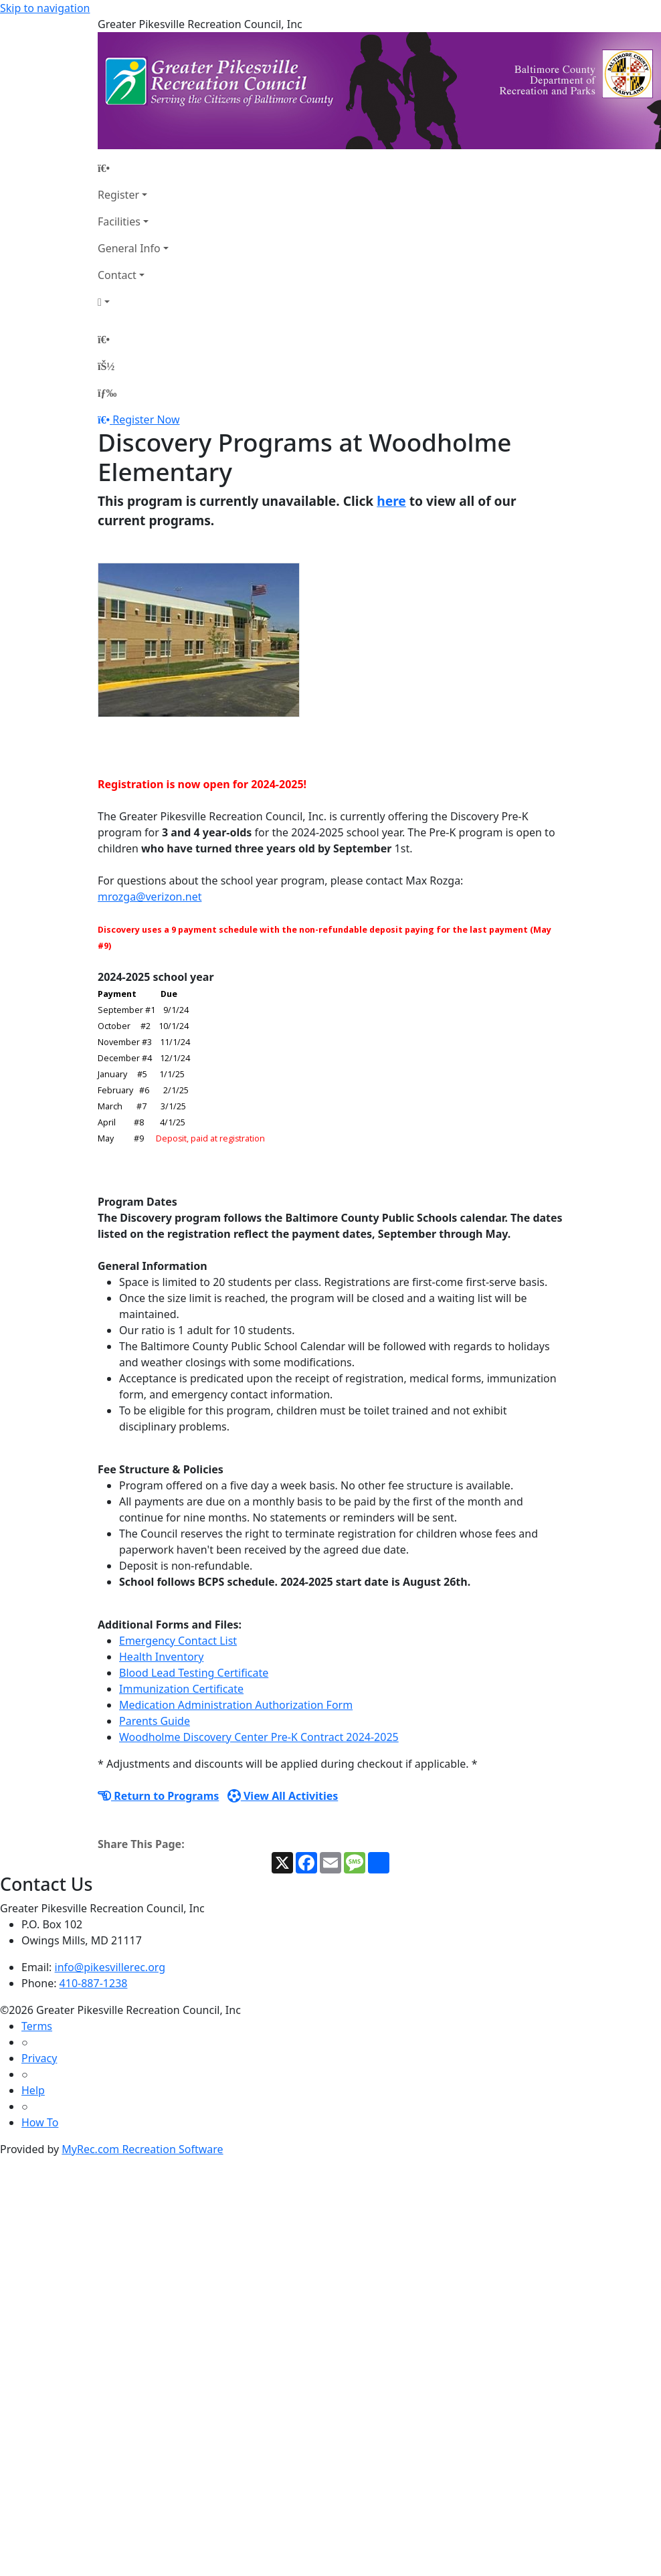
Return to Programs (158, 1795)
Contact (117, 275)
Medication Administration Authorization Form (236, 1704)
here (391, 501)
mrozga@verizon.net (149, 896)
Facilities (119, 221)
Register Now (145, 419)
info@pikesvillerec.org (110, 1967)
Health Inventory (161, 1656)
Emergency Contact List (178, 1640)
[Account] (133, 301)
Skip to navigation (45, 8)
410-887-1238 (94, 1983)
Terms (36, 2026)
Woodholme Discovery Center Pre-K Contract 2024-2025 (259, 1737)
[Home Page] (133, 168)
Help (33, 2090)
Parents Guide (154, 1721)
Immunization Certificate (181, 1688)
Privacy (39, 2058)
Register (118, 194)
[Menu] (107, 392)
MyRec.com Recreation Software (142, 2149)
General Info (129, 248)
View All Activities (283, 1795)
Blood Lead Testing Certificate (193, 1672)
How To (39, 2122)
